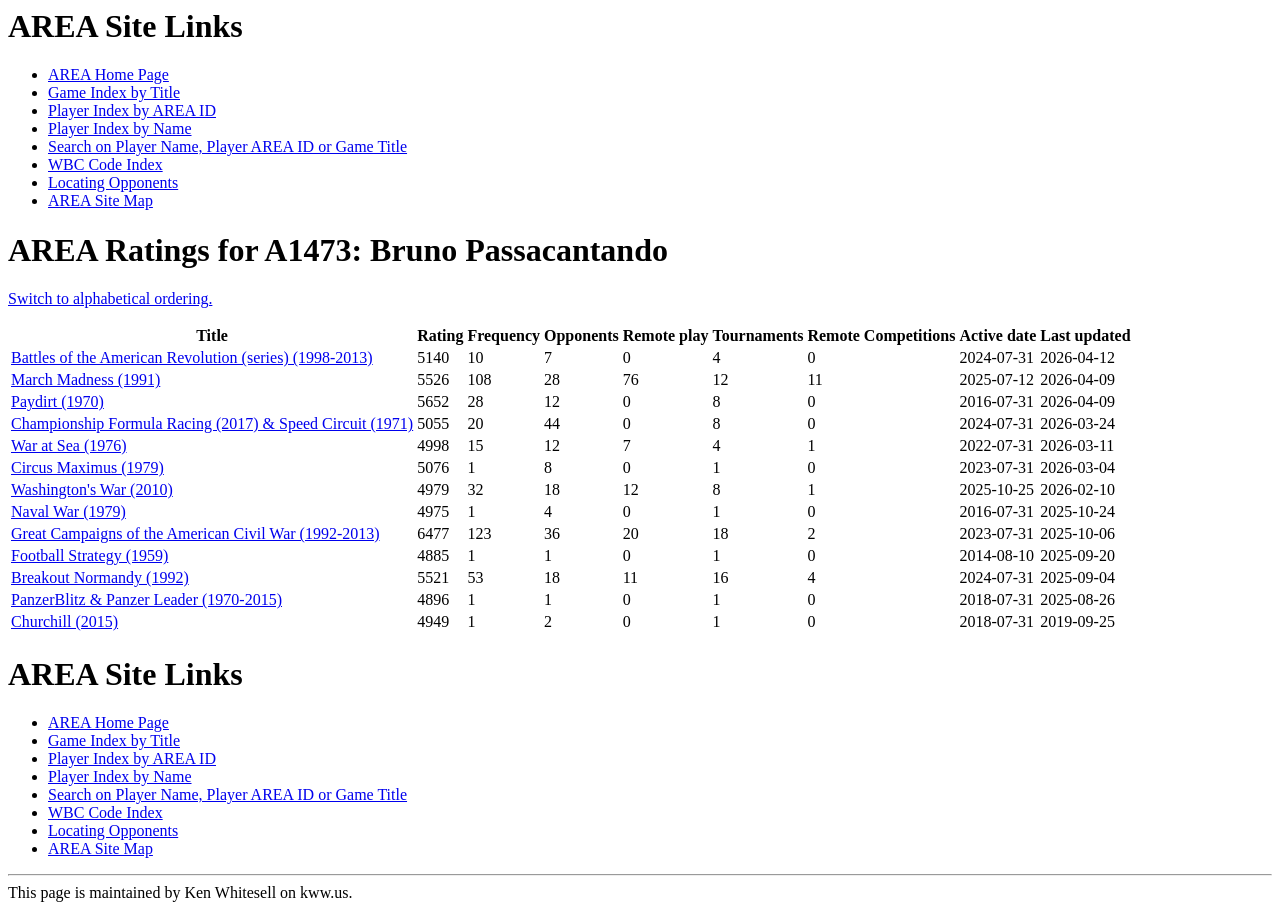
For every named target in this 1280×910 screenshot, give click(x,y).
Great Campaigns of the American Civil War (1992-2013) (195, 533)
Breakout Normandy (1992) (100, 577)
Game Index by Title (114, 92)
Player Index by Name (120, 128)
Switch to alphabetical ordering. (110, 298)
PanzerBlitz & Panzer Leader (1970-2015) (146, 599)
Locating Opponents (113, 182)
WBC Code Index (105, 164)
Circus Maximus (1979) (87, 467)
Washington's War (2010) (92, 489)
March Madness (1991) (85, 379)
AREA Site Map (100, 200)
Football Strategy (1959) (89, 555)
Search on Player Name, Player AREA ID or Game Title (227, 146)
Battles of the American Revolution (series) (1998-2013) (192, 357)
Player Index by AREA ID (132, 110)
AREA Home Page (108, 74)
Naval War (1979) (68, 511)
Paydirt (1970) (57, 401)
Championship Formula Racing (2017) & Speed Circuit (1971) (212, 423)
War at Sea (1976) (69, 445)
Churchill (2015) (64, 621)
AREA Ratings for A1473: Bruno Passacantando (338, 250)
